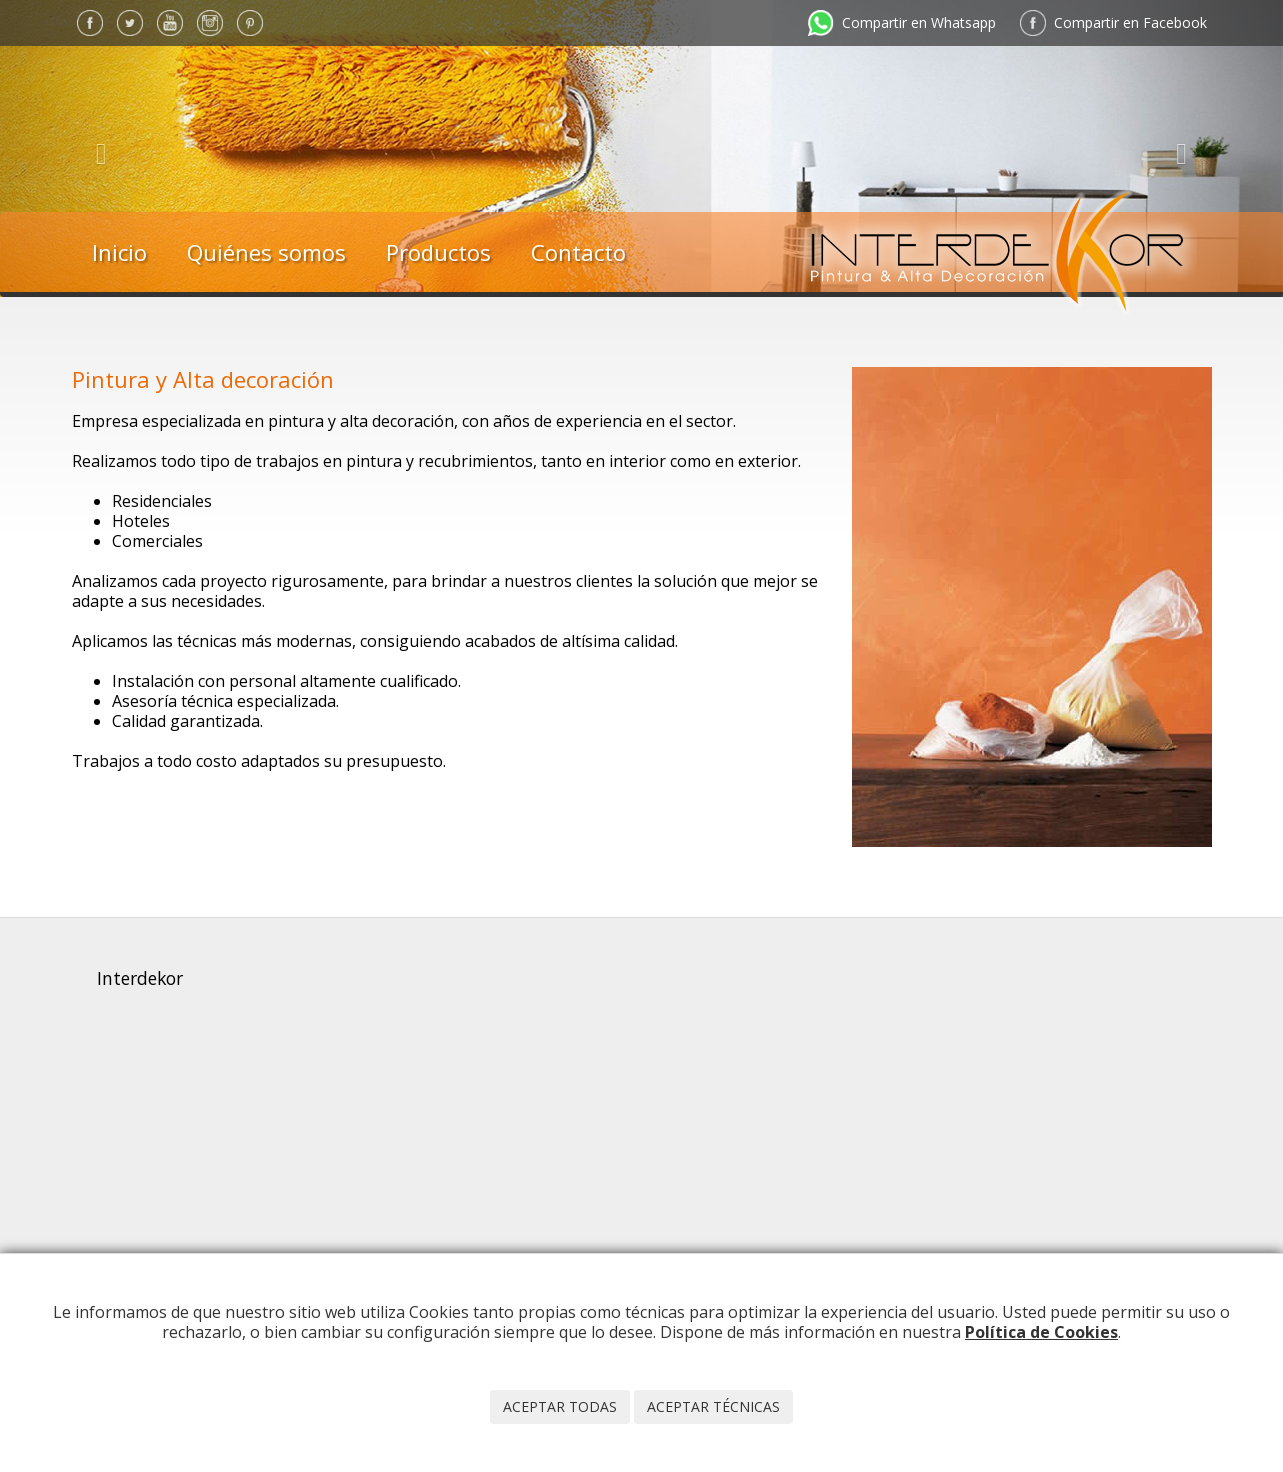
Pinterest (250, 23)
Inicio (119, 252)
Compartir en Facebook (1130, 22)
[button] (96, 148)
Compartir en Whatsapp (919, 22)
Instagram (210, 23)
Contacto (578, 252)
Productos (438, 252)
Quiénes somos (266, 252)
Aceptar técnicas (713, 1406)
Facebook (90, 23)
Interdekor (140, 978)
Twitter (130, 23)
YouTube (170, 23)
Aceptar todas (560, 1406)
